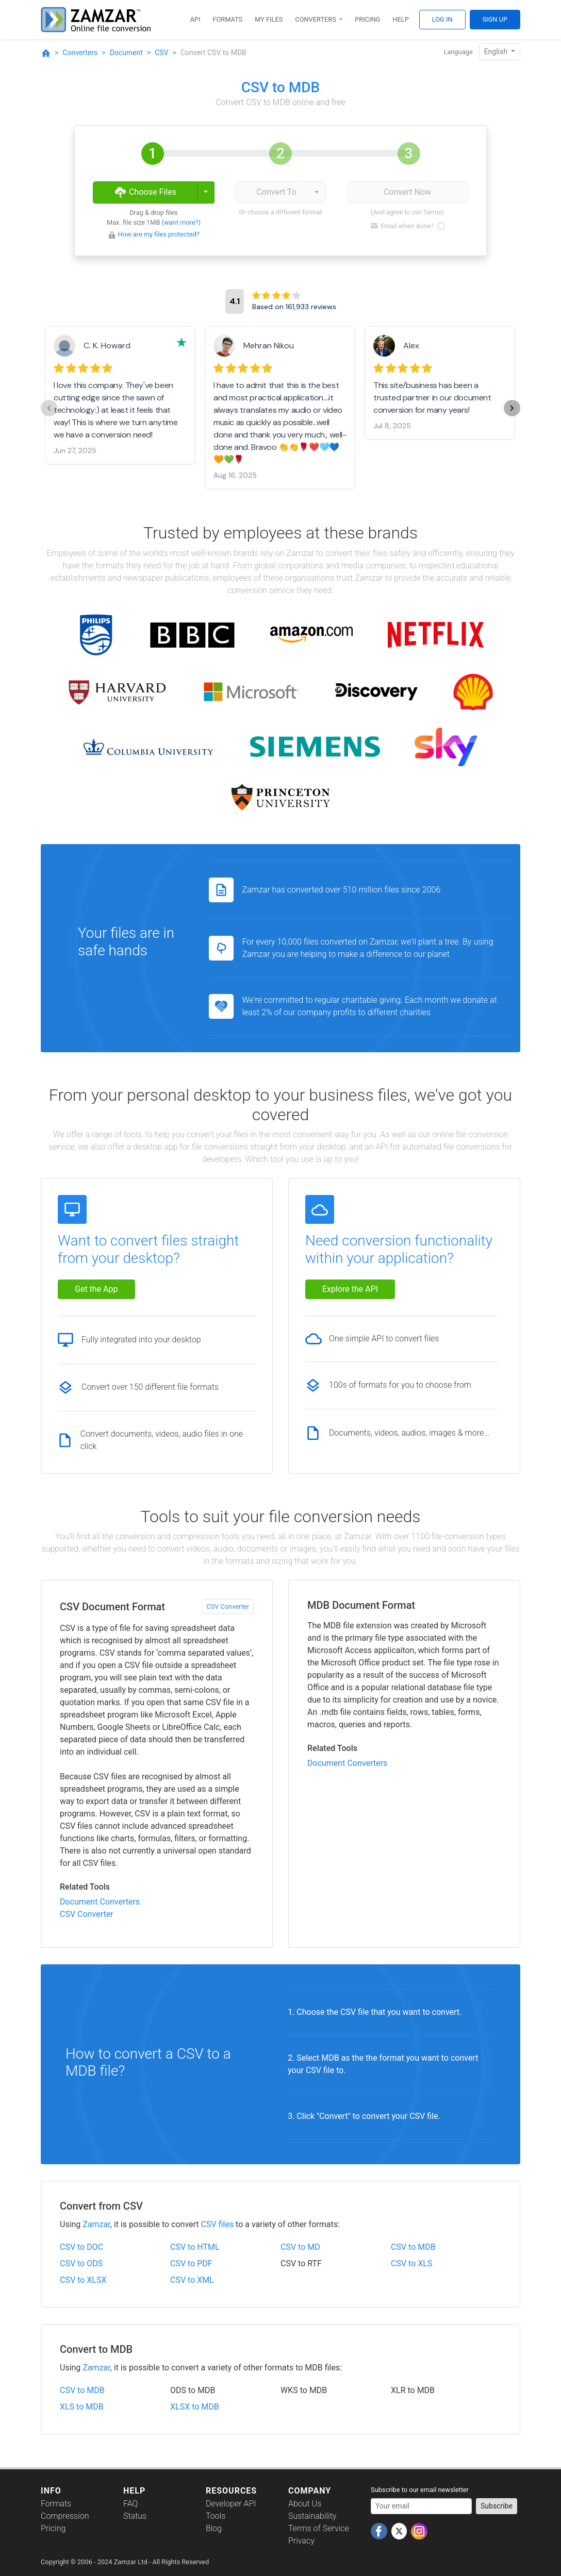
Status (134, 2516)
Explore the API (350, 1289)
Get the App (96, 1289)
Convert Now (407, 192)
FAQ (130, 2503)
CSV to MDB (413, 2247)
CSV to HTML (195, 2247)
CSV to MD (300, 2247)
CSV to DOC (81, 2247)
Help (400, 19)
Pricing (367, 19)
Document (126, 52)
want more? (181, 222)
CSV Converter (227, 1606)
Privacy (301, 2541)
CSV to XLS (411, 2263)
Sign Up (495, 19)
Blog (214, 2528)
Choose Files (145, 192)
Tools (215, 2516)
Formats (227, 19)
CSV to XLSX (83, 2280)
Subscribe (497, 2506)
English (496, 51)
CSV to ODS (81, 2263)
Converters (316, 19)
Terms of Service (318, 2528)
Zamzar (96, 2224)
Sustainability (312, 2516)
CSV (161, 52)
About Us (304, 2503)
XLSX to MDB (194, 2407)
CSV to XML (192, 2280)
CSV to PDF (191, 2263)
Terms (432, 212)
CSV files (217, 2224)
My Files (269, 19)
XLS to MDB (82, 2407)
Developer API (231, 2503)
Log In (442, 19)
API (195, 19)
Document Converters (100, 1902)
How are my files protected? (159, 234)
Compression (65, 2516)
